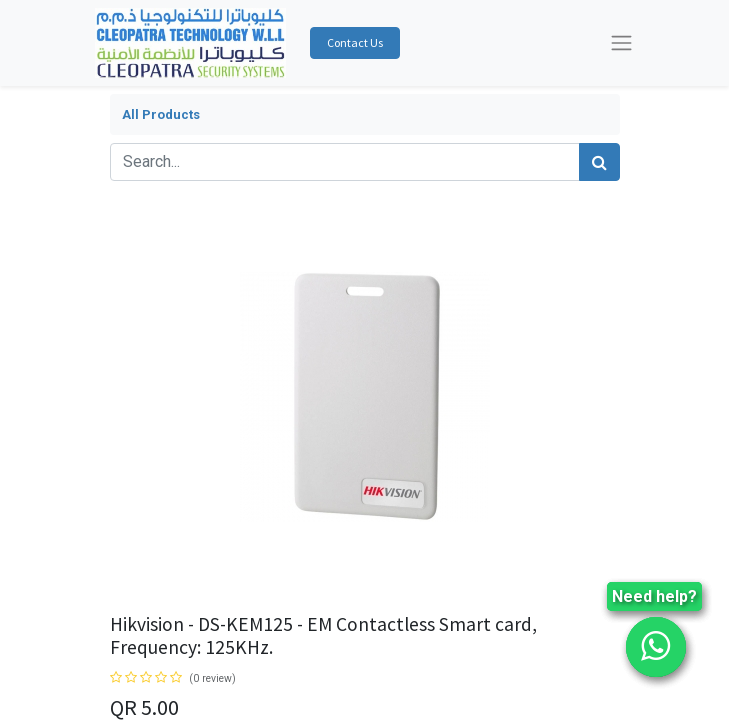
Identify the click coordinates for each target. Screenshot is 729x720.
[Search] (599, 162)
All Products (161, 114)
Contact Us (355, 42)
